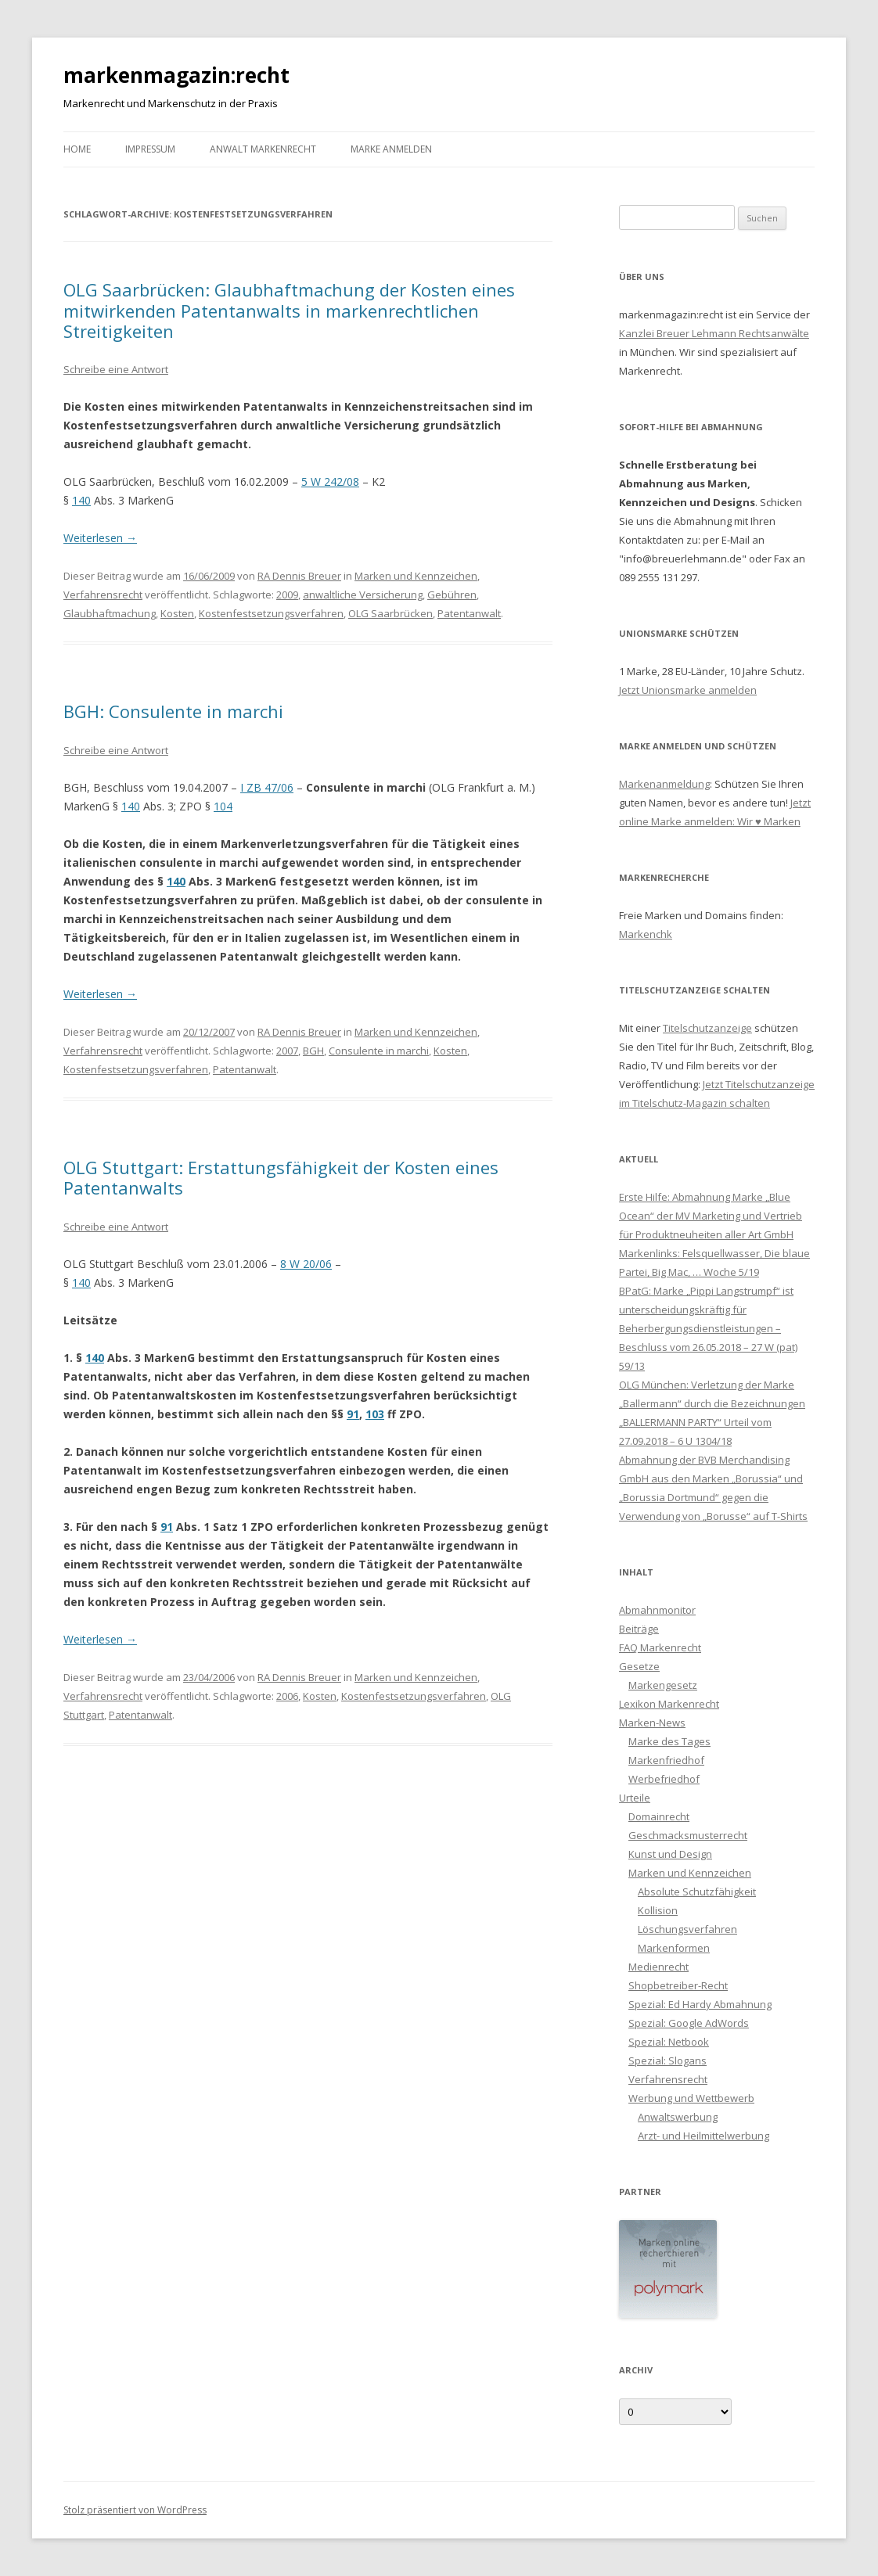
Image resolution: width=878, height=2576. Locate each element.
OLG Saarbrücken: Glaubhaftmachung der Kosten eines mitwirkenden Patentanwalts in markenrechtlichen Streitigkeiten (289, 310)
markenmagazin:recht (176, 75)
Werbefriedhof (664, 1779)
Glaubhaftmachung (109, 613)
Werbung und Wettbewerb (691, 2098)
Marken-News (652, 1723)
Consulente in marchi (379, 1051)
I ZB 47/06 (266, 787)
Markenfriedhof (666, 1760)
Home (77, 149)
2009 (287, 594)
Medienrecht (658, 1967)
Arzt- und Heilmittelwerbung (703, 2136)
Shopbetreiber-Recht (678, 1985)
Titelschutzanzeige (707, 1028)
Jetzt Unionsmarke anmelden (688, 690)
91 (353, 1414)
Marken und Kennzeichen (415, 576)
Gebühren (452, 594)
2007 (287, 1051)
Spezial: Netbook (668, 2042)
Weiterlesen (100, 537)
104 (223, 806)
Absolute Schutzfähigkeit (697, 1891)
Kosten (177, 613)
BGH (313, 1051)
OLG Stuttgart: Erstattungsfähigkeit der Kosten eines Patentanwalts (280, 1177)
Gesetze (639, 1666)
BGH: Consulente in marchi (173, 711)
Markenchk (645, 934)
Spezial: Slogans (667, 2060)
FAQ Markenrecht (660, 1647)
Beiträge (639, 1629)
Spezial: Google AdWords (688, 2023)
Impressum (150, 149)
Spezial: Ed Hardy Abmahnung (700, 2004)
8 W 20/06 (306, 1263)
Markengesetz (662, 1685)
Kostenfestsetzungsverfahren (271, 613)
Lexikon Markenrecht (669, 1704)
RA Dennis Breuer (299, 576)
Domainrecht (658, 1816)
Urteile (634, 1798)
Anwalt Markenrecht (263, 149)
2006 (287, 1696)
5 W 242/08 (330, 481)
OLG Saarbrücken (390, 613)
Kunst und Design (670, 1854)
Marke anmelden (391, 149)
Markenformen (674, 1948)
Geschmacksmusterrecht (687, 1835)
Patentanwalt (469, 613)
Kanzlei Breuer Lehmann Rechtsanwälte (714, 333)
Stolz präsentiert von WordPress (135, 2510)
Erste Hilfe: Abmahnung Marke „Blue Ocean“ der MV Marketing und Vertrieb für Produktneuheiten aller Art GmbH (710, 1215)
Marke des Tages (669, 1741)
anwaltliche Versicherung (363, 594)
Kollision (658, 1910)
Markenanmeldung (664, 784)
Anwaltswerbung (678, 2117)
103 (374, 1414)
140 (81, 500)
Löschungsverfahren (687, 1929)
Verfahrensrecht (102, 594)
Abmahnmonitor (657, 1610)
